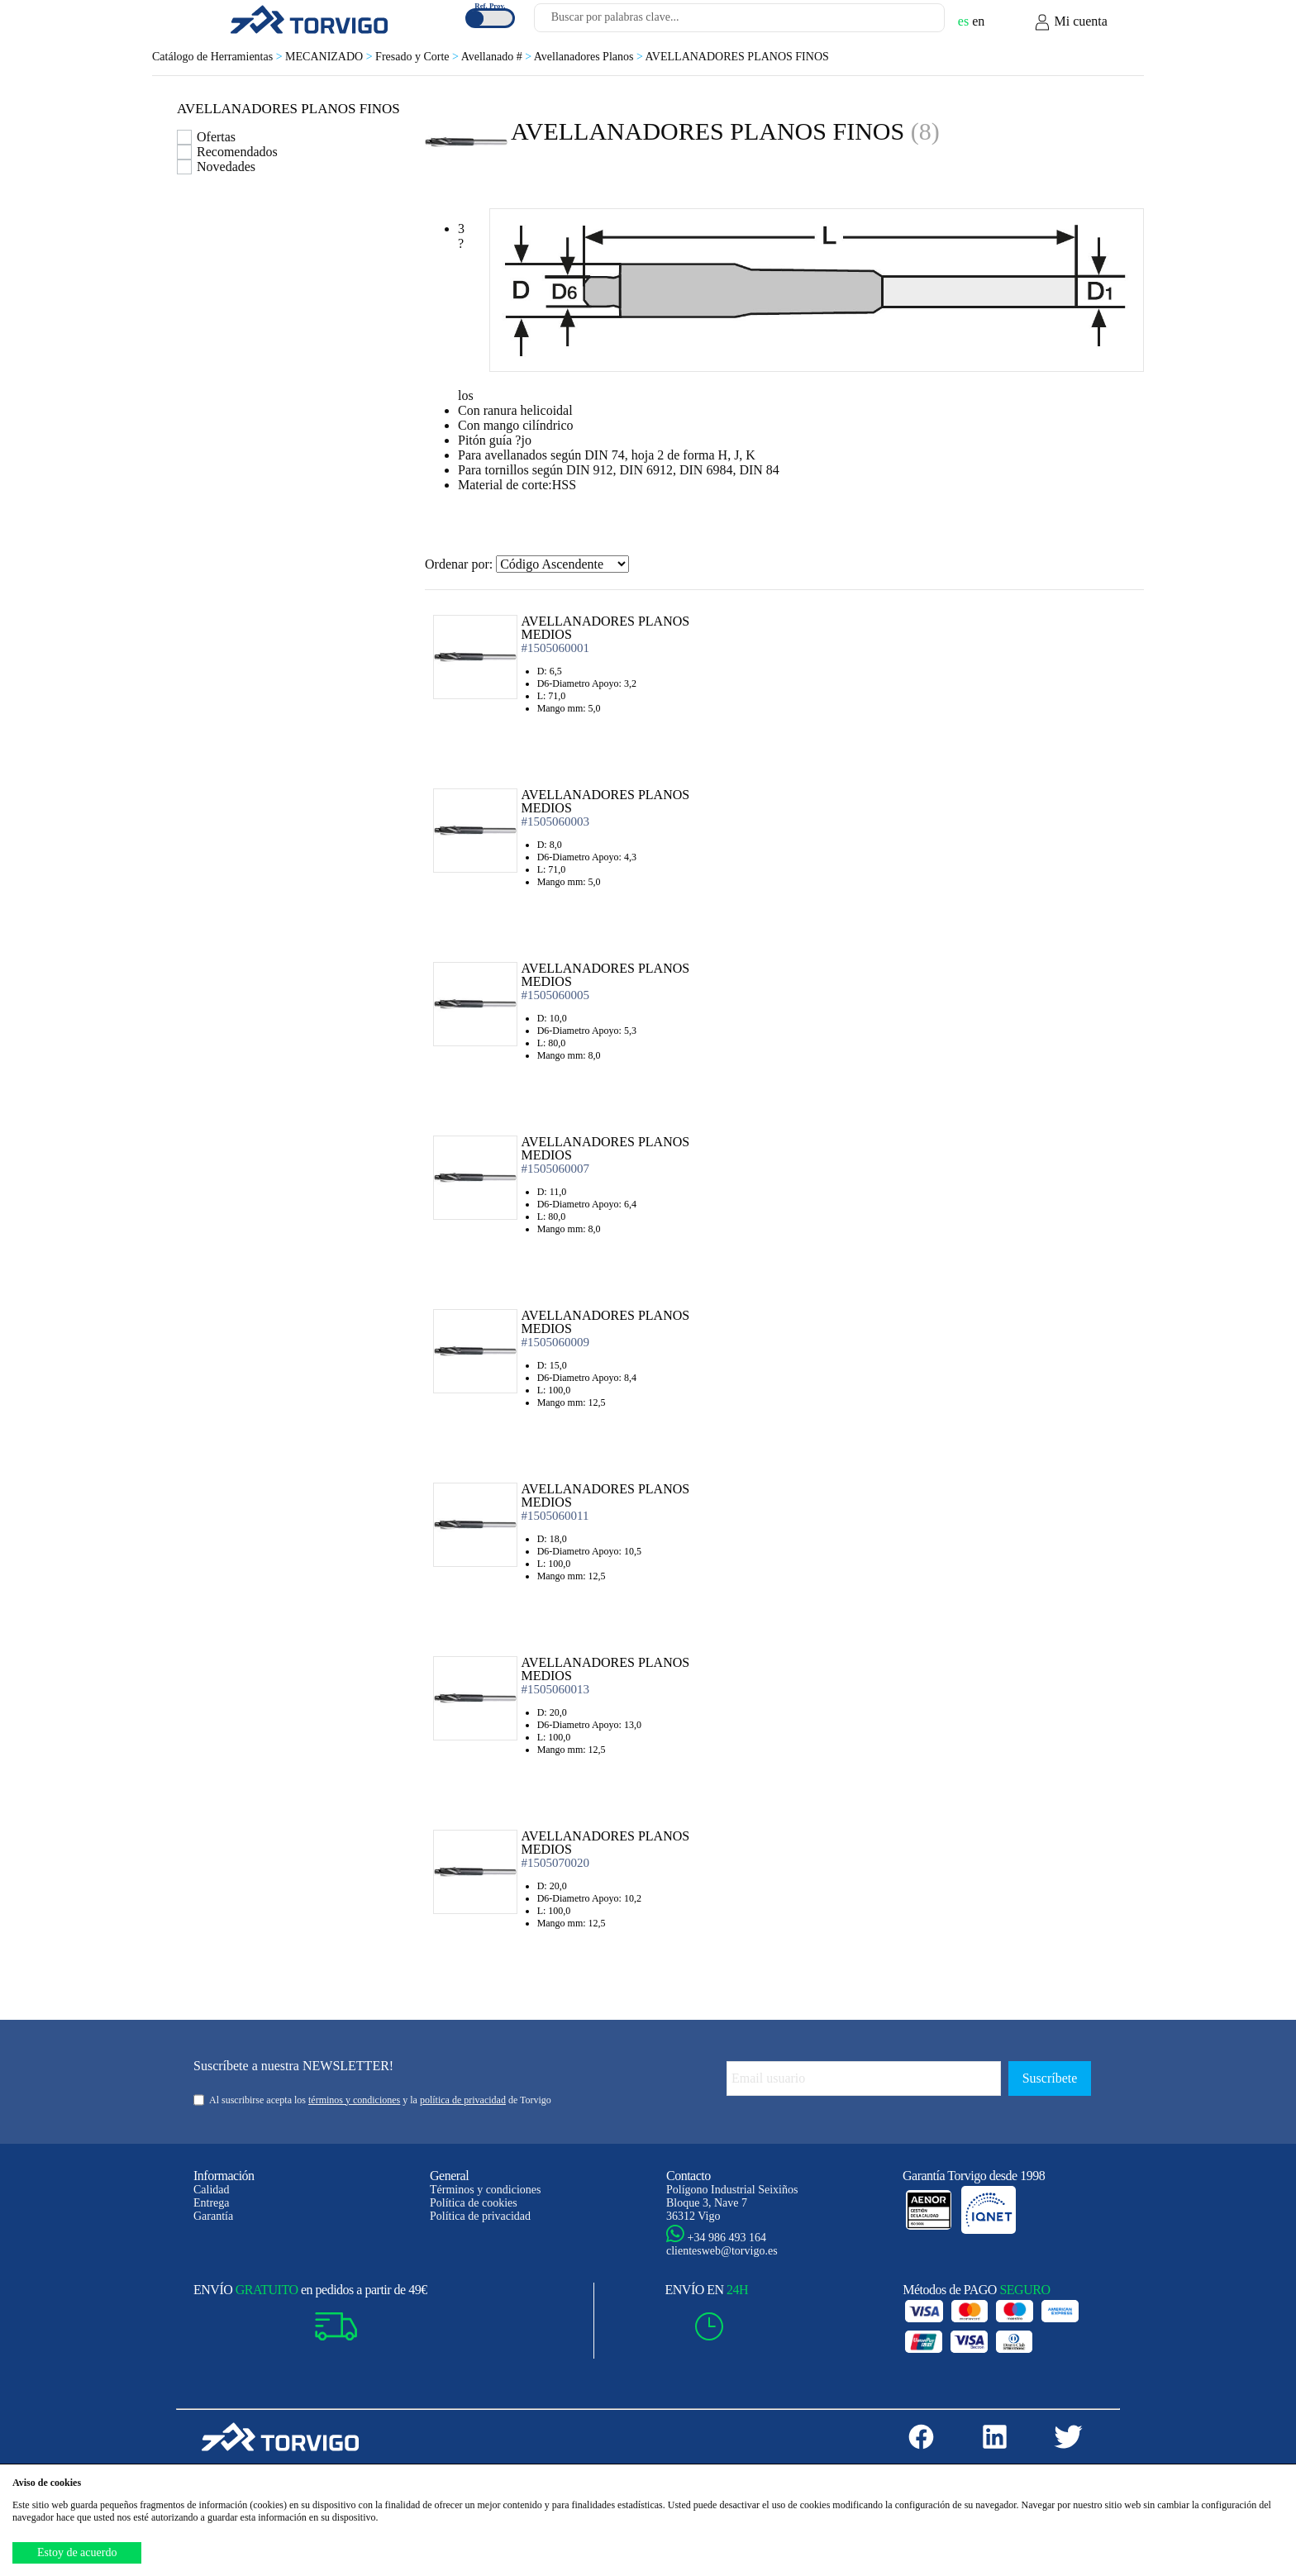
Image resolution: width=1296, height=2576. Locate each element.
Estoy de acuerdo (77, 2552)
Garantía (213, 2216)
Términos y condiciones (485, 2189)
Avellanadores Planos (590, 56)
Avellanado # (497, 56)
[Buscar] (912, 22)
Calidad (211, 2189)
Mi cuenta (1070, 22)
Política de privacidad (480, 2216)
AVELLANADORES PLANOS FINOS (737, 56)
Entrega (211, 2203)
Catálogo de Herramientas (218, 56)
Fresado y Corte (418, 56)
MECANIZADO (330, 56)
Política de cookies (473, 2203)
